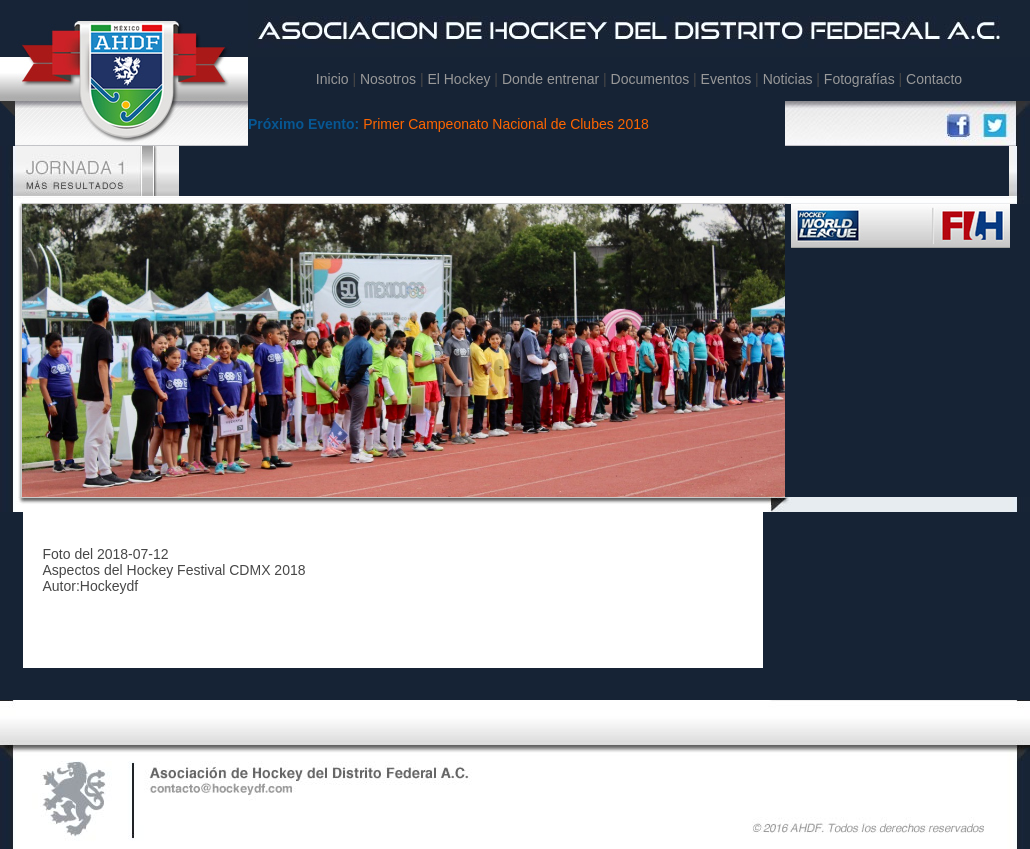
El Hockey (458, 79)
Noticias (788, 79)
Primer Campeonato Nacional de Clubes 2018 (506, 124)
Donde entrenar (552, 79)
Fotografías (859, 79)
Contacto (934, 79)
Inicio (332, 79)
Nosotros (388, 79)
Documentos (650, 79)
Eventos (726, 79)
